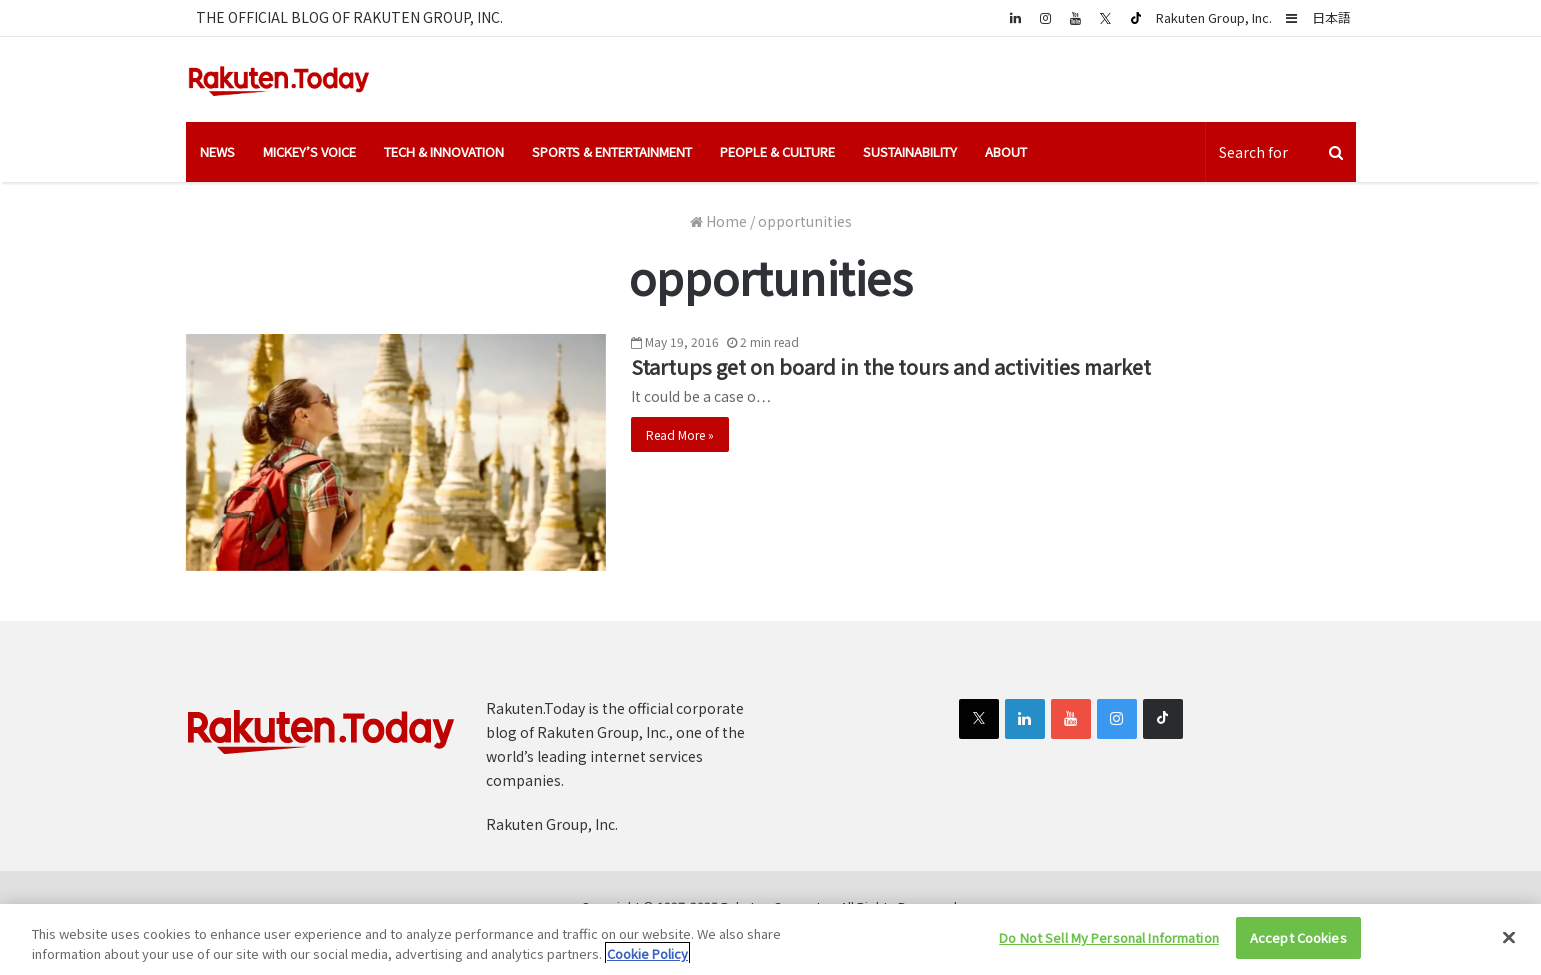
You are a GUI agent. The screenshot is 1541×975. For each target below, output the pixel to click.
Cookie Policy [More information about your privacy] (647, 953)
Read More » (680, 434)
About (1006, 151)
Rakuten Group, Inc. (1214, 17)
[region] (770, 939)
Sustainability (910, 151)
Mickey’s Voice (309, 151)
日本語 (1331, 17)
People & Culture (777, 151)
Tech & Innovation (444, 151)
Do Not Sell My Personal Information (1109, 937)
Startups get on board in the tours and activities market (891, 366)
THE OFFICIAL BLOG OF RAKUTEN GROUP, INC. (349, 17)
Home (718, 221)
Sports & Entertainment (612, 151)
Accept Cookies (1298, 937)
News (217, 151)
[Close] (1509, 937)
